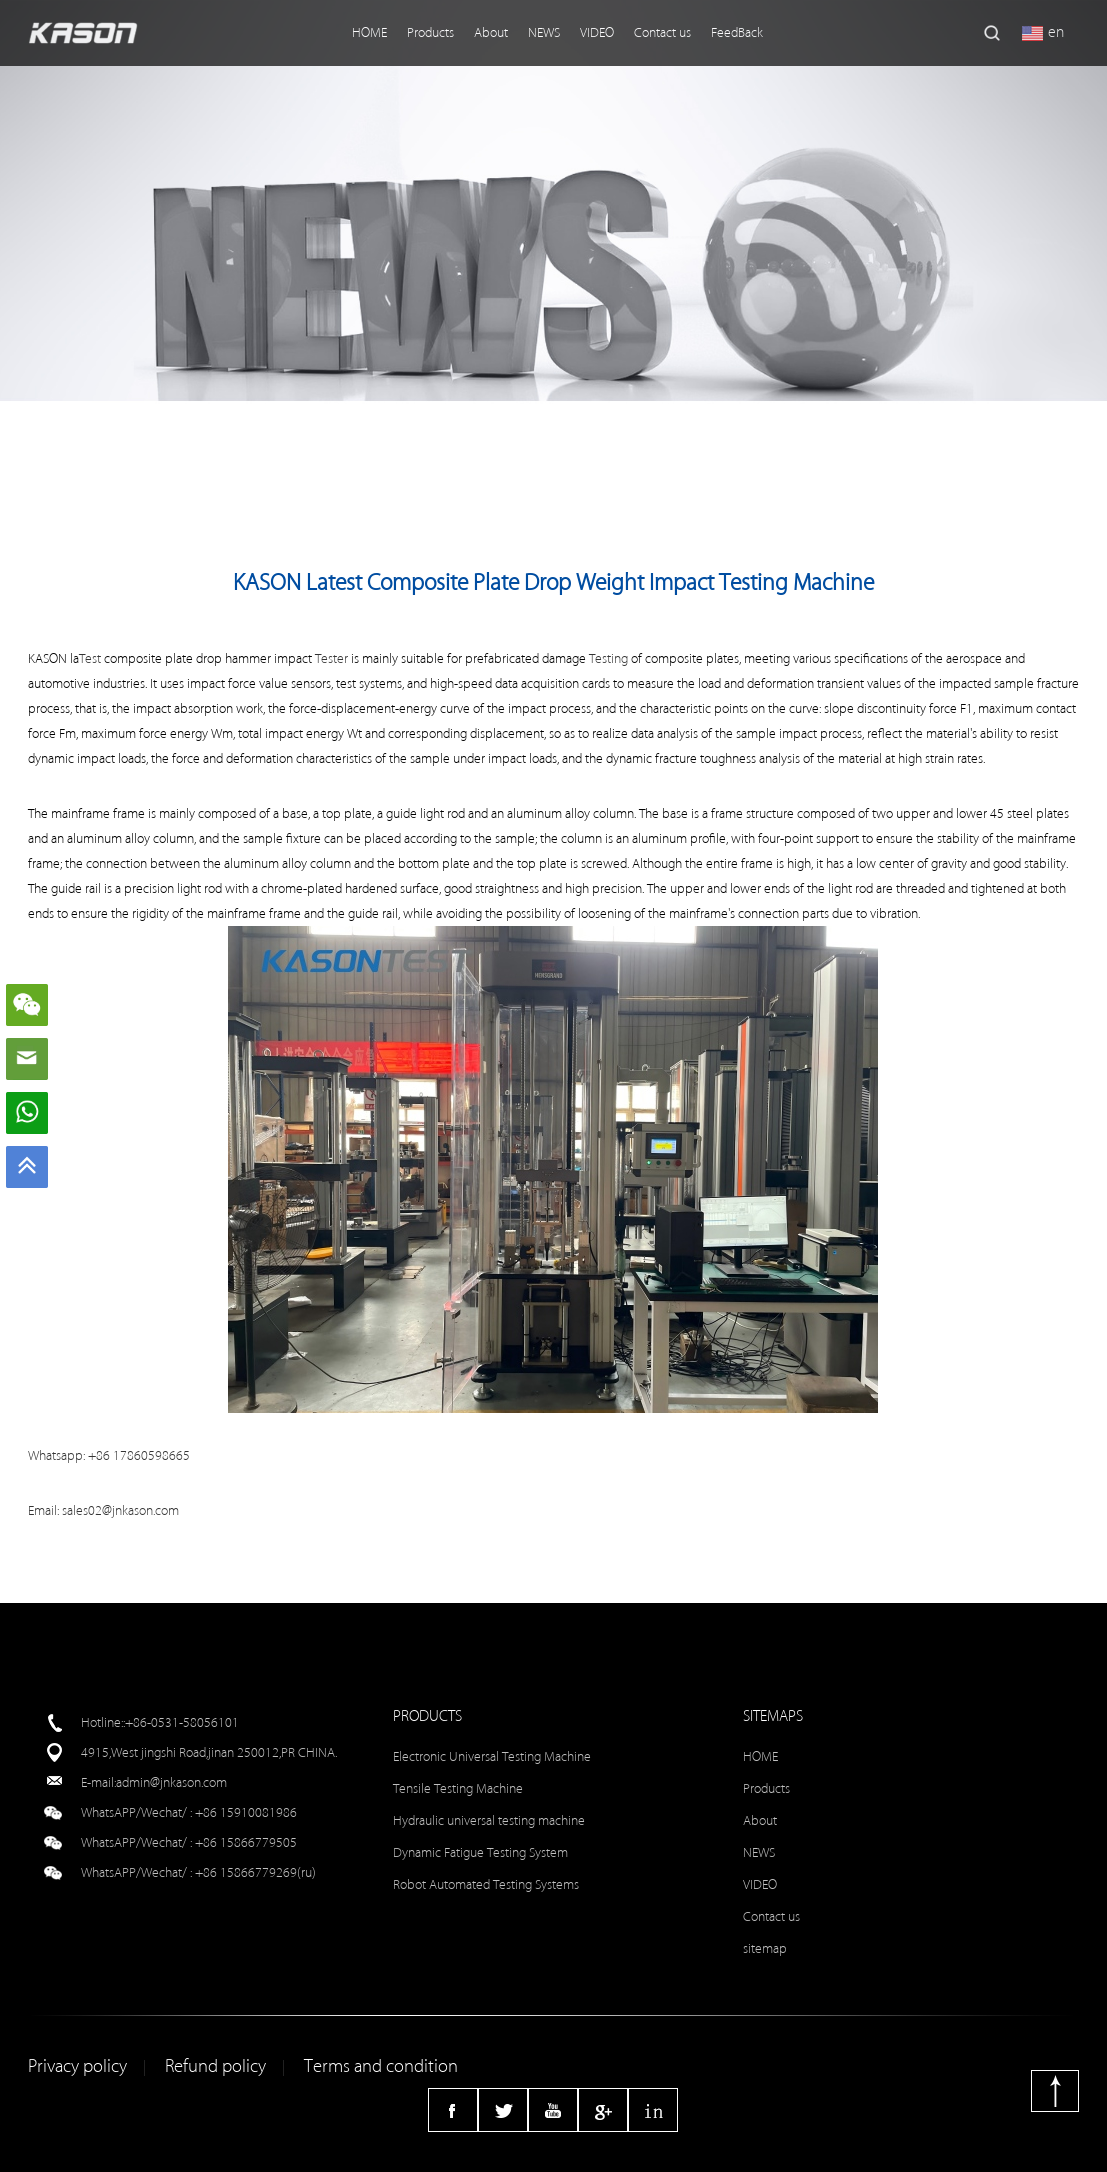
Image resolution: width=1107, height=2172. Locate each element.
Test (90, 658)
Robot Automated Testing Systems (486, 1884)
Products (430, 32)
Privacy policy (77, 2066)
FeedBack (737, 32)
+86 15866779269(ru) (255, 1872)
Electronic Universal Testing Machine (492, 1756)
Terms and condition (381, 2066)
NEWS (544, 32)
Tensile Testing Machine (458, 1788)
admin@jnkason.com (171, 1782)
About (491, 32)
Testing (608, 658)
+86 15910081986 (246, 1812)
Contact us (662, 32)
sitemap (765, 1948)
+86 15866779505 (246, 1842)
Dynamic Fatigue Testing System (480, 1852)
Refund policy (215, 2066)
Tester (331, 658)
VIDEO (597, 32)
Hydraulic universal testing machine (489, 1820)
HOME (369, 32)
